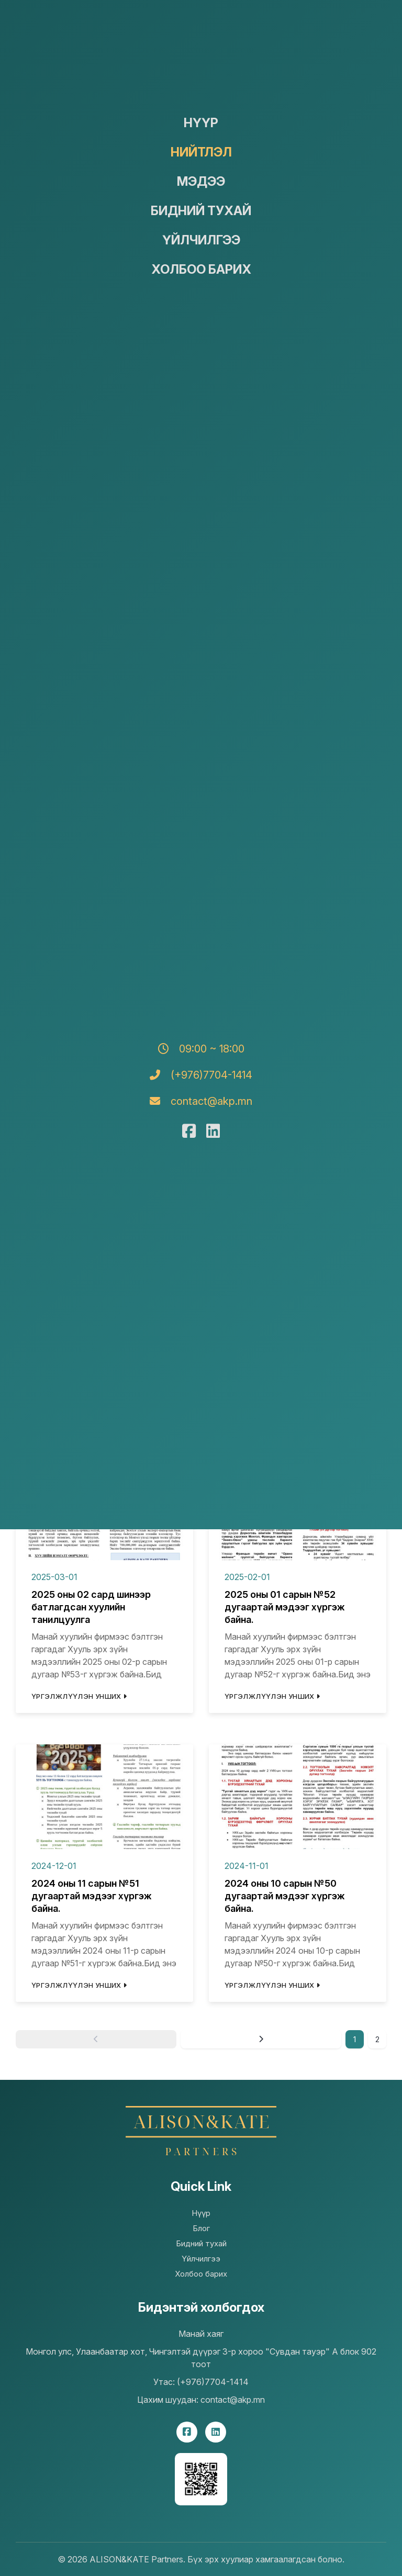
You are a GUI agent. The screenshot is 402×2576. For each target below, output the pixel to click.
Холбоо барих (201, 269)
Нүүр (201, 122)
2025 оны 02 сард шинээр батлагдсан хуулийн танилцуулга (91, 1607)
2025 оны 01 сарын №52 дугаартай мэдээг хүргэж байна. (285, 1607)
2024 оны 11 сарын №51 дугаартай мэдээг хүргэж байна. (91, 1896)
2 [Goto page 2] (377, 2039)
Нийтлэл (201, 152)
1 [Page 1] (354, 2039)
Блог (201, 2228)
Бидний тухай (201, 210)
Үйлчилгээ (201, 240)
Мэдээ (201, 181)
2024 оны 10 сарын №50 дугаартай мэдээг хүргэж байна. (285, 1896)
